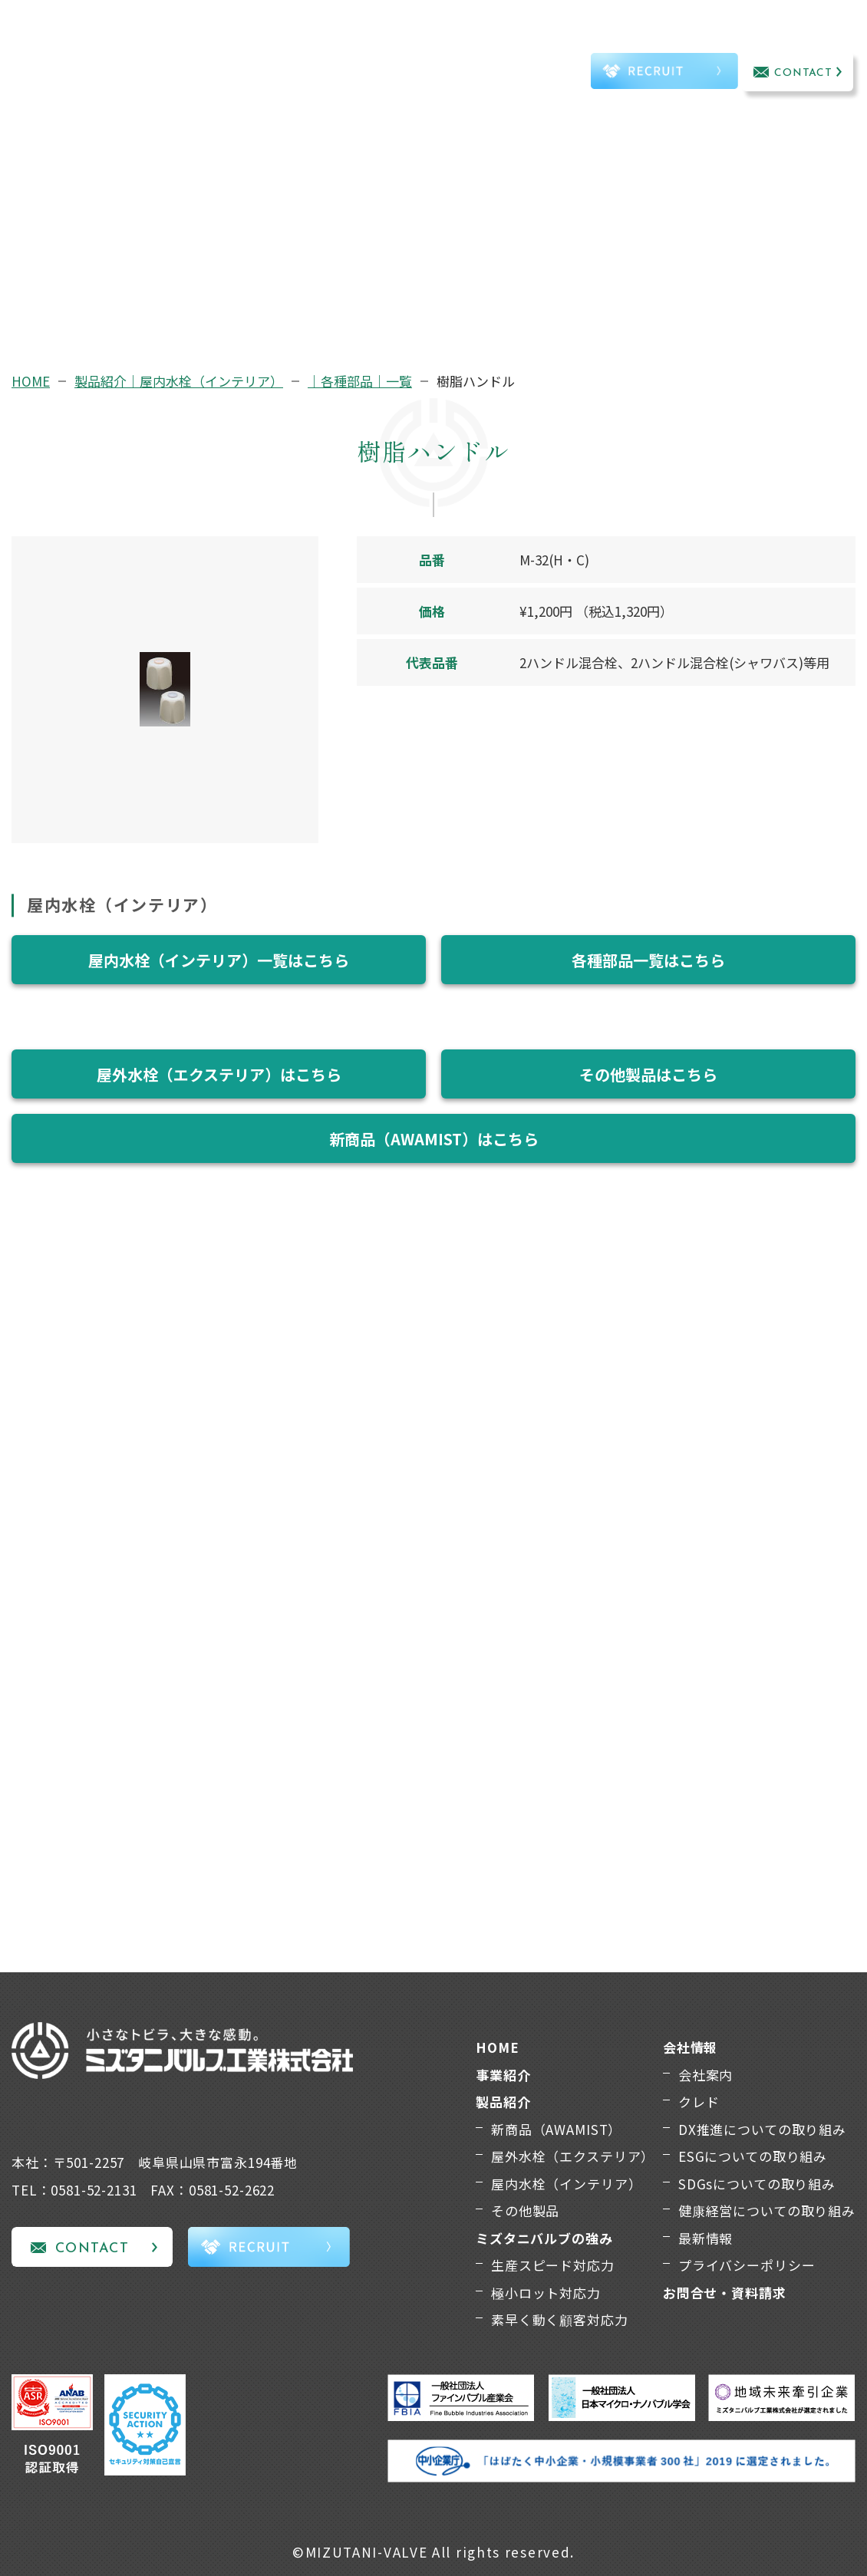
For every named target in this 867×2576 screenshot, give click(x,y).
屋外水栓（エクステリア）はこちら (219, 1074)
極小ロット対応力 (546, 2292)
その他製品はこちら (648, 1074)
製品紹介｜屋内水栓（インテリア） (178, 380)
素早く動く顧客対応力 (559, 2319)
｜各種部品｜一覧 (360, 380)
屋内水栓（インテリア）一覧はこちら (218, 960)
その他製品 (525, 2210)
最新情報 (705, 2238)
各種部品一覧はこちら (648, 960)
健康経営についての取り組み (766, 2210)
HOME (31, 380)
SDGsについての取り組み (757, 2183)
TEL (544, 74)
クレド (699, 2101)
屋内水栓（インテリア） (566, 2183)
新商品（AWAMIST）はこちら (434, 1139)
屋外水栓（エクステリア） (572, 2156)
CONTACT (803, 73)
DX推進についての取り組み (762, 2129)
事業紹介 (179, 52)
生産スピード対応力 (553, 2265)
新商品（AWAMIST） (556, 2129)
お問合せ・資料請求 (724, 2292)
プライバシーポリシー (747, 2265)
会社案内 (705, 2074)
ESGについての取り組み (752, 2156)
